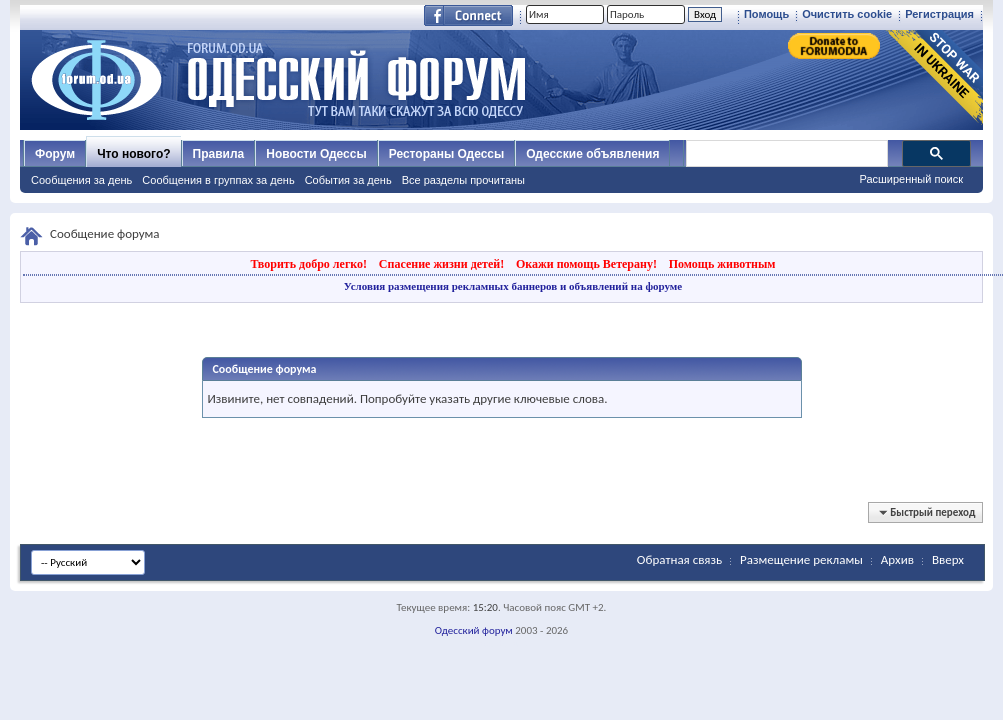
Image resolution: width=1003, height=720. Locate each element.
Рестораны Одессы (447, 154)
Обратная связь (679, 559)
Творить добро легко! (308, 264)
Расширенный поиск (911, 179)
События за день (348, 180)
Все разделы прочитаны (463, 180)
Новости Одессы (316, 154)
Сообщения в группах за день (218, 180)
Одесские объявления (592, 154)
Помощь (766, 14)
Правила (219, 154)
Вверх (948, 559)
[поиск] (786, 154)
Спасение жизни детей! (441, 264)
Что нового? (133, 154)
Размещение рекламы (801, 559)
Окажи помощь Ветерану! (586, 264)
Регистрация (939, 14)
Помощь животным (722, 264)
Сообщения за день (81, 180)
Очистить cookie (847, 14)
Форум (55, 154)
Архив (897, 559)
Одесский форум (474, 630)
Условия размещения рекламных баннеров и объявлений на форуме (513, 286)
